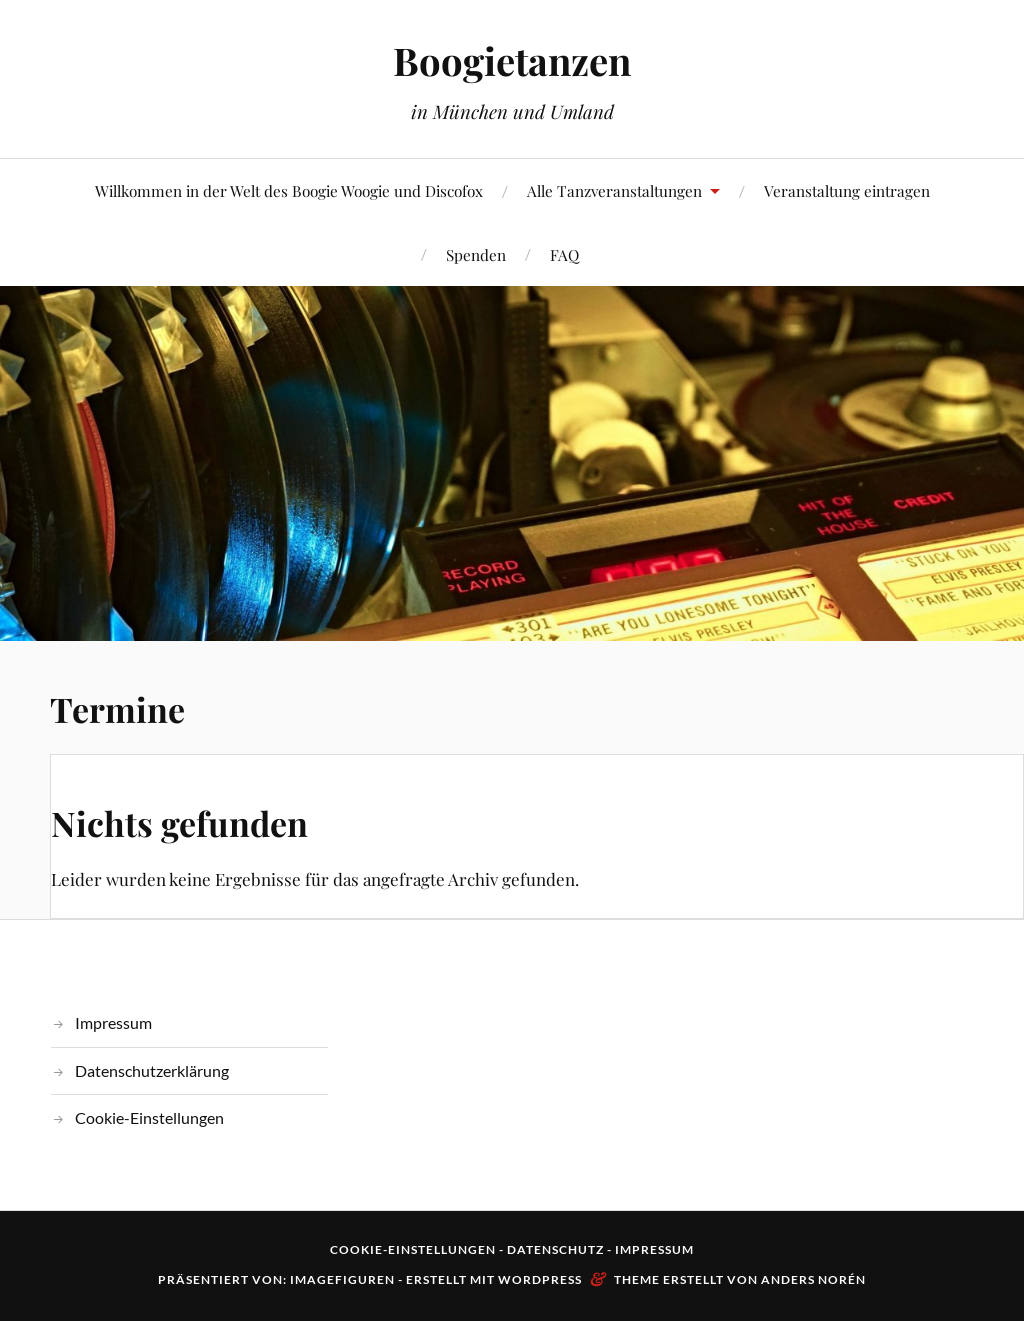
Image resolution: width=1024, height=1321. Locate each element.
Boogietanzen (512, 60)
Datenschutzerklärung (152, 1070)
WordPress (540, 1279)
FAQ (564, 254)
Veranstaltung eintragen (847, 190)
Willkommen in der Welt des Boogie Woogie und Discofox (289, 190)
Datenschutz (555, 1249)
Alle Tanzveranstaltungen (614, 190)
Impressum (113, 1022)
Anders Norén (813, 1279)
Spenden (476, 254)
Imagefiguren (342, 1279)
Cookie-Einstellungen (149, 1117)
